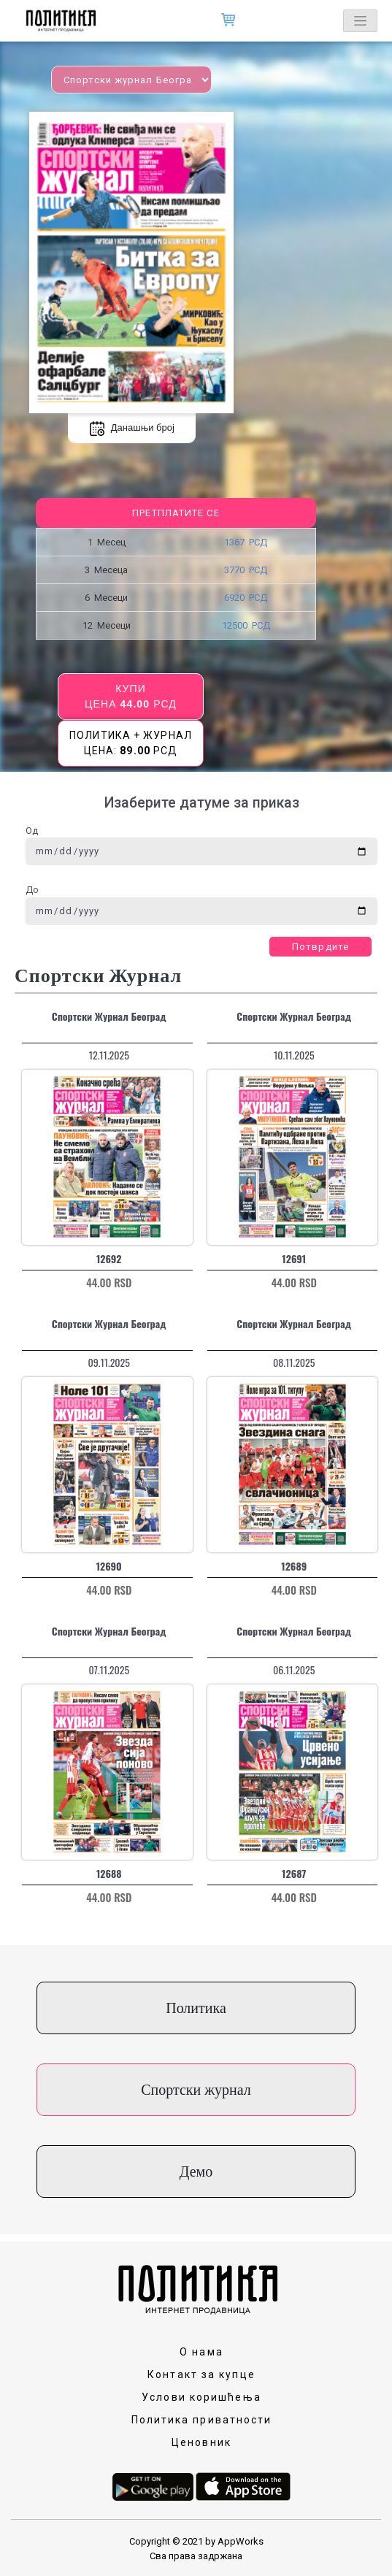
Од (32, 830)
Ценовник (201, 2442)
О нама (201, 2352)
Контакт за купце (201, 2374)
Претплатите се (175, 512)
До (32, 889)
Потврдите (320, 946)
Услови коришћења (201, 2397)
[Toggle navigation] (360, 20)
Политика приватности (201, 2420)
